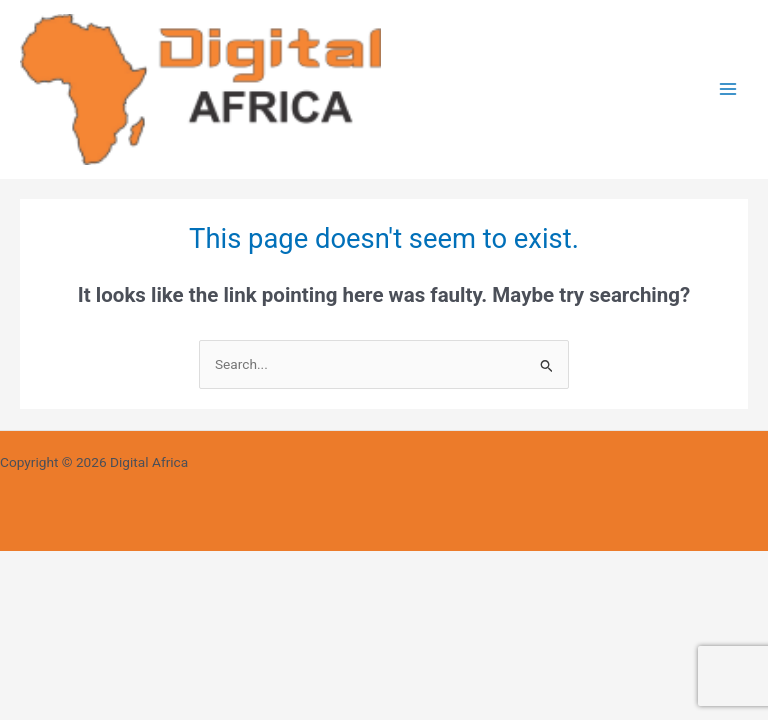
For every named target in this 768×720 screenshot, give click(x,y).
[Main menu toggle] (728, 89)
